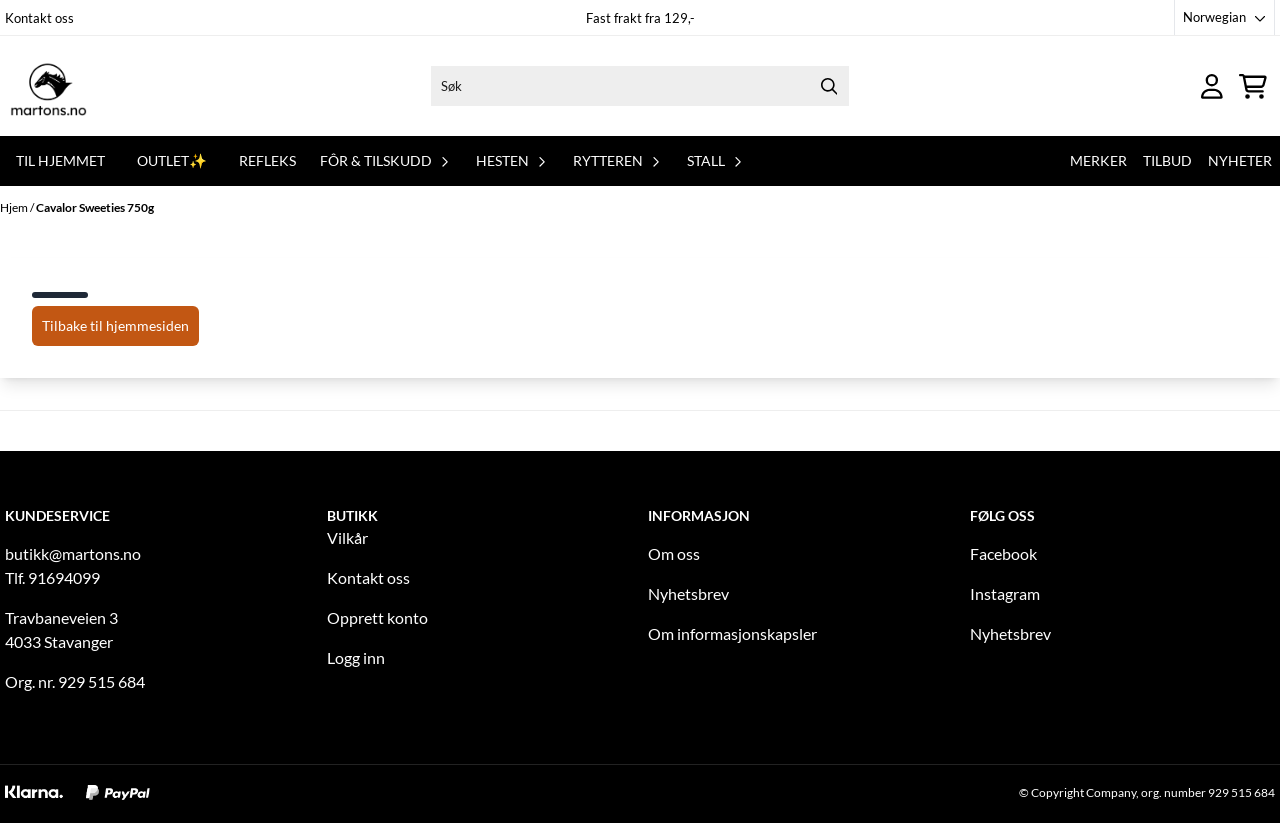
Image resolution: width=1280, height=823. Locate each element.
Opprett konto (377, 617)
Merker (1098, 160)
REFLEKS (267, 160)
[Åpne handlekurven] (1253, 86)
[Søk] (640, 86)
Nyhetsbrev (688, 593)
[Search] (829, 86)
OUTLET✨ (172, 160)
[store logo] (48, 86)
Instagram (1005, 593)
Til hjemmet (60, 160)
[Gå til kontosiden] (1212, 86)
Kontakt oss (39, 18)
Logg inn (356, 657)
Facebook (1003, 553)
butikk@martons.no (73, 553)
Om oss (674, 553)
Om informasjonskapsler (732, 633)
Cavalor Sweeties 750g (95, 207)
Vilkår (347, 537)
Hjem (15, 207)
